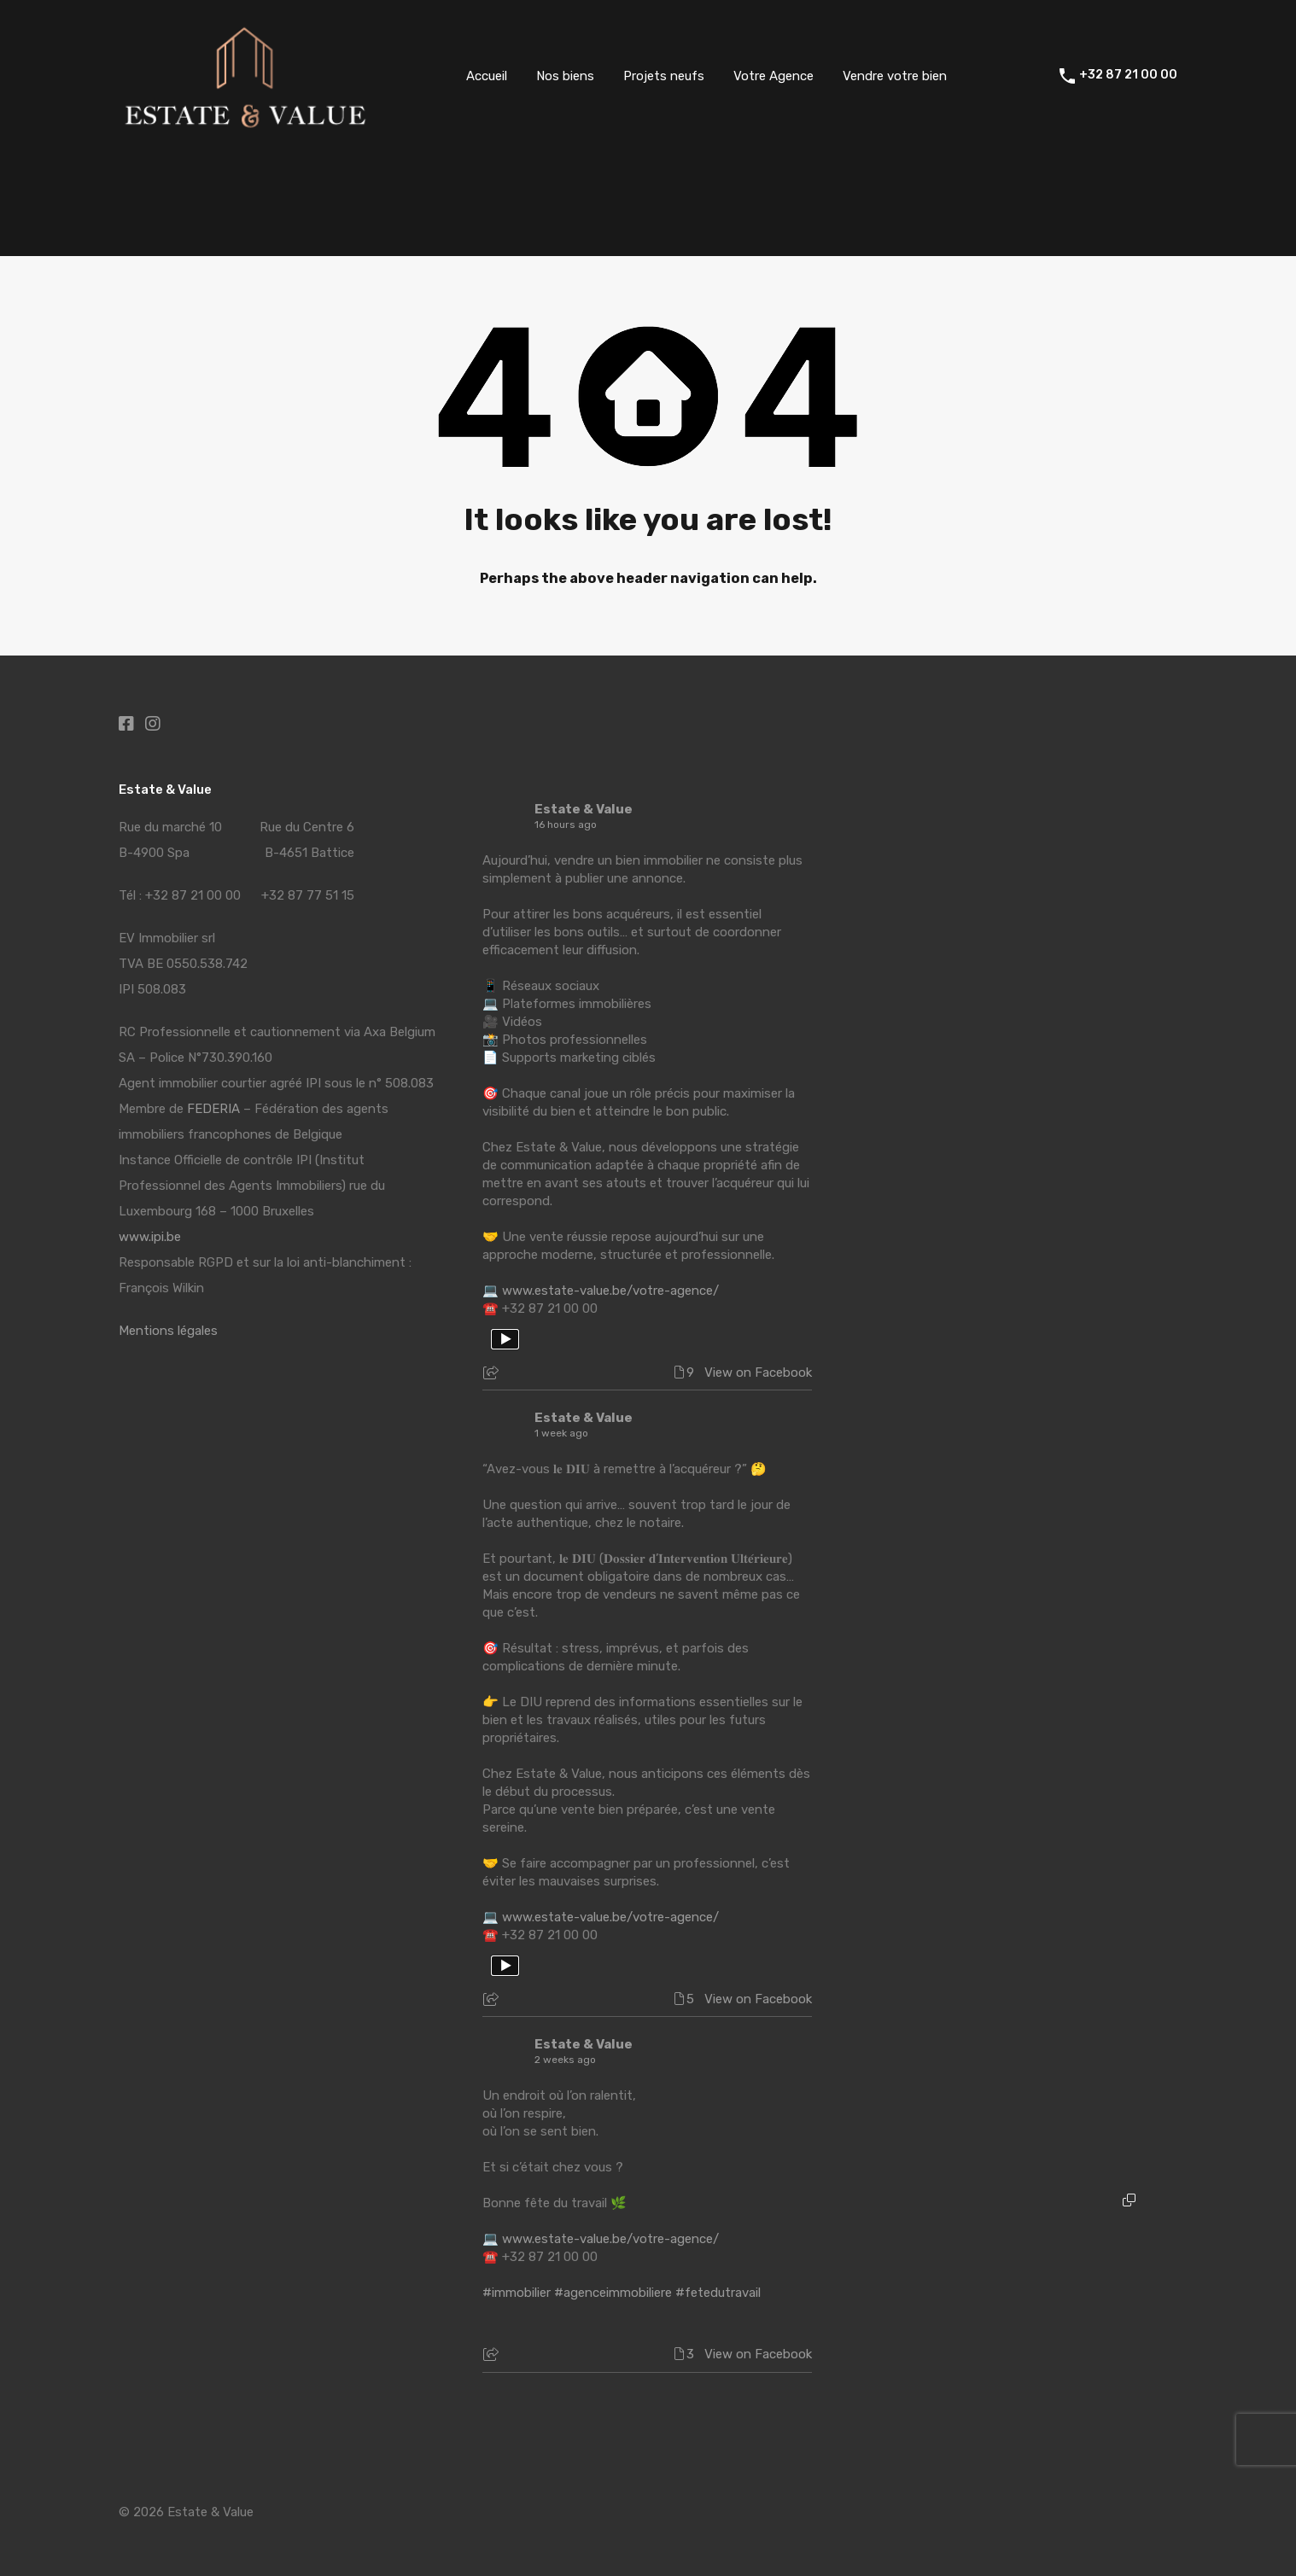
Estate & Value (583, 809)
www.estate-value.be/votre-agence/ (610, 1290)
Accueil (486, 76)
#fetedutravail (718, 2292)
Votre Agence (773, 76)
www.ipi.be (150, 1236)
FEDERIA (213, 1108)
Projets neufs (663, 76)
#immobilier (516, 2292)
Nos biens (565, 76)
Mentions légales (168, 1330)
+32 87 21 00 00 (1128, 75)
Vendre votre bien (895, 76)
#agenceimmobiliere (613, 2292)
